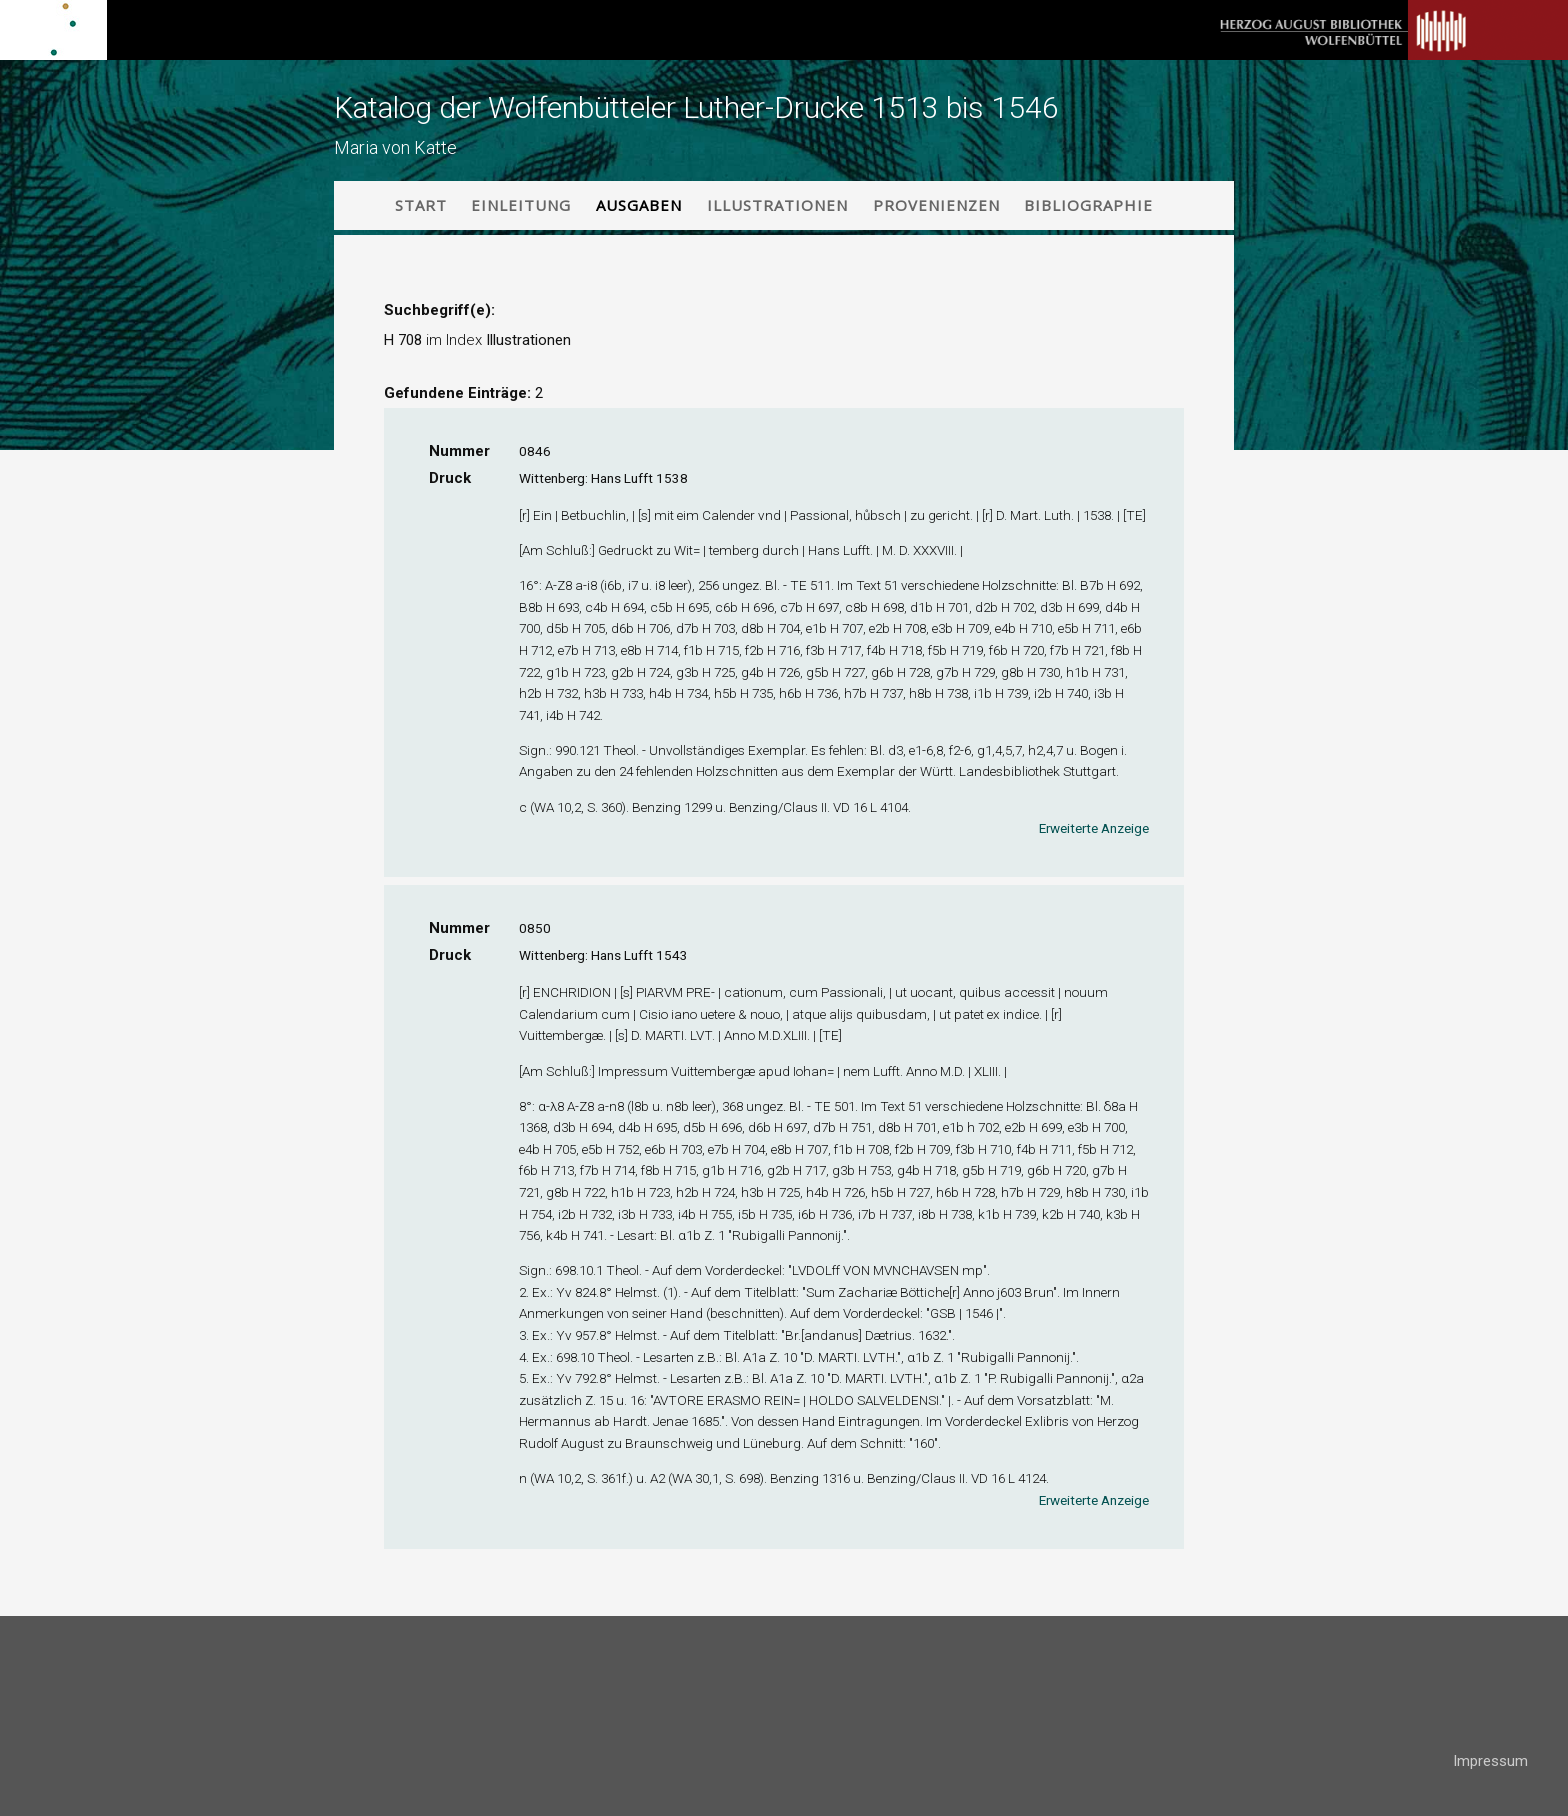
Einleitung (521, 205)
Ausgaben (639, 205)
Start (421, 205)
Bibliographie (1088, 205)
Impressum (1490, 1761)
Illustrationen (777, 205)
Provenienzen (936, 205)
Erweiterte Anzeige (1094, 828)
